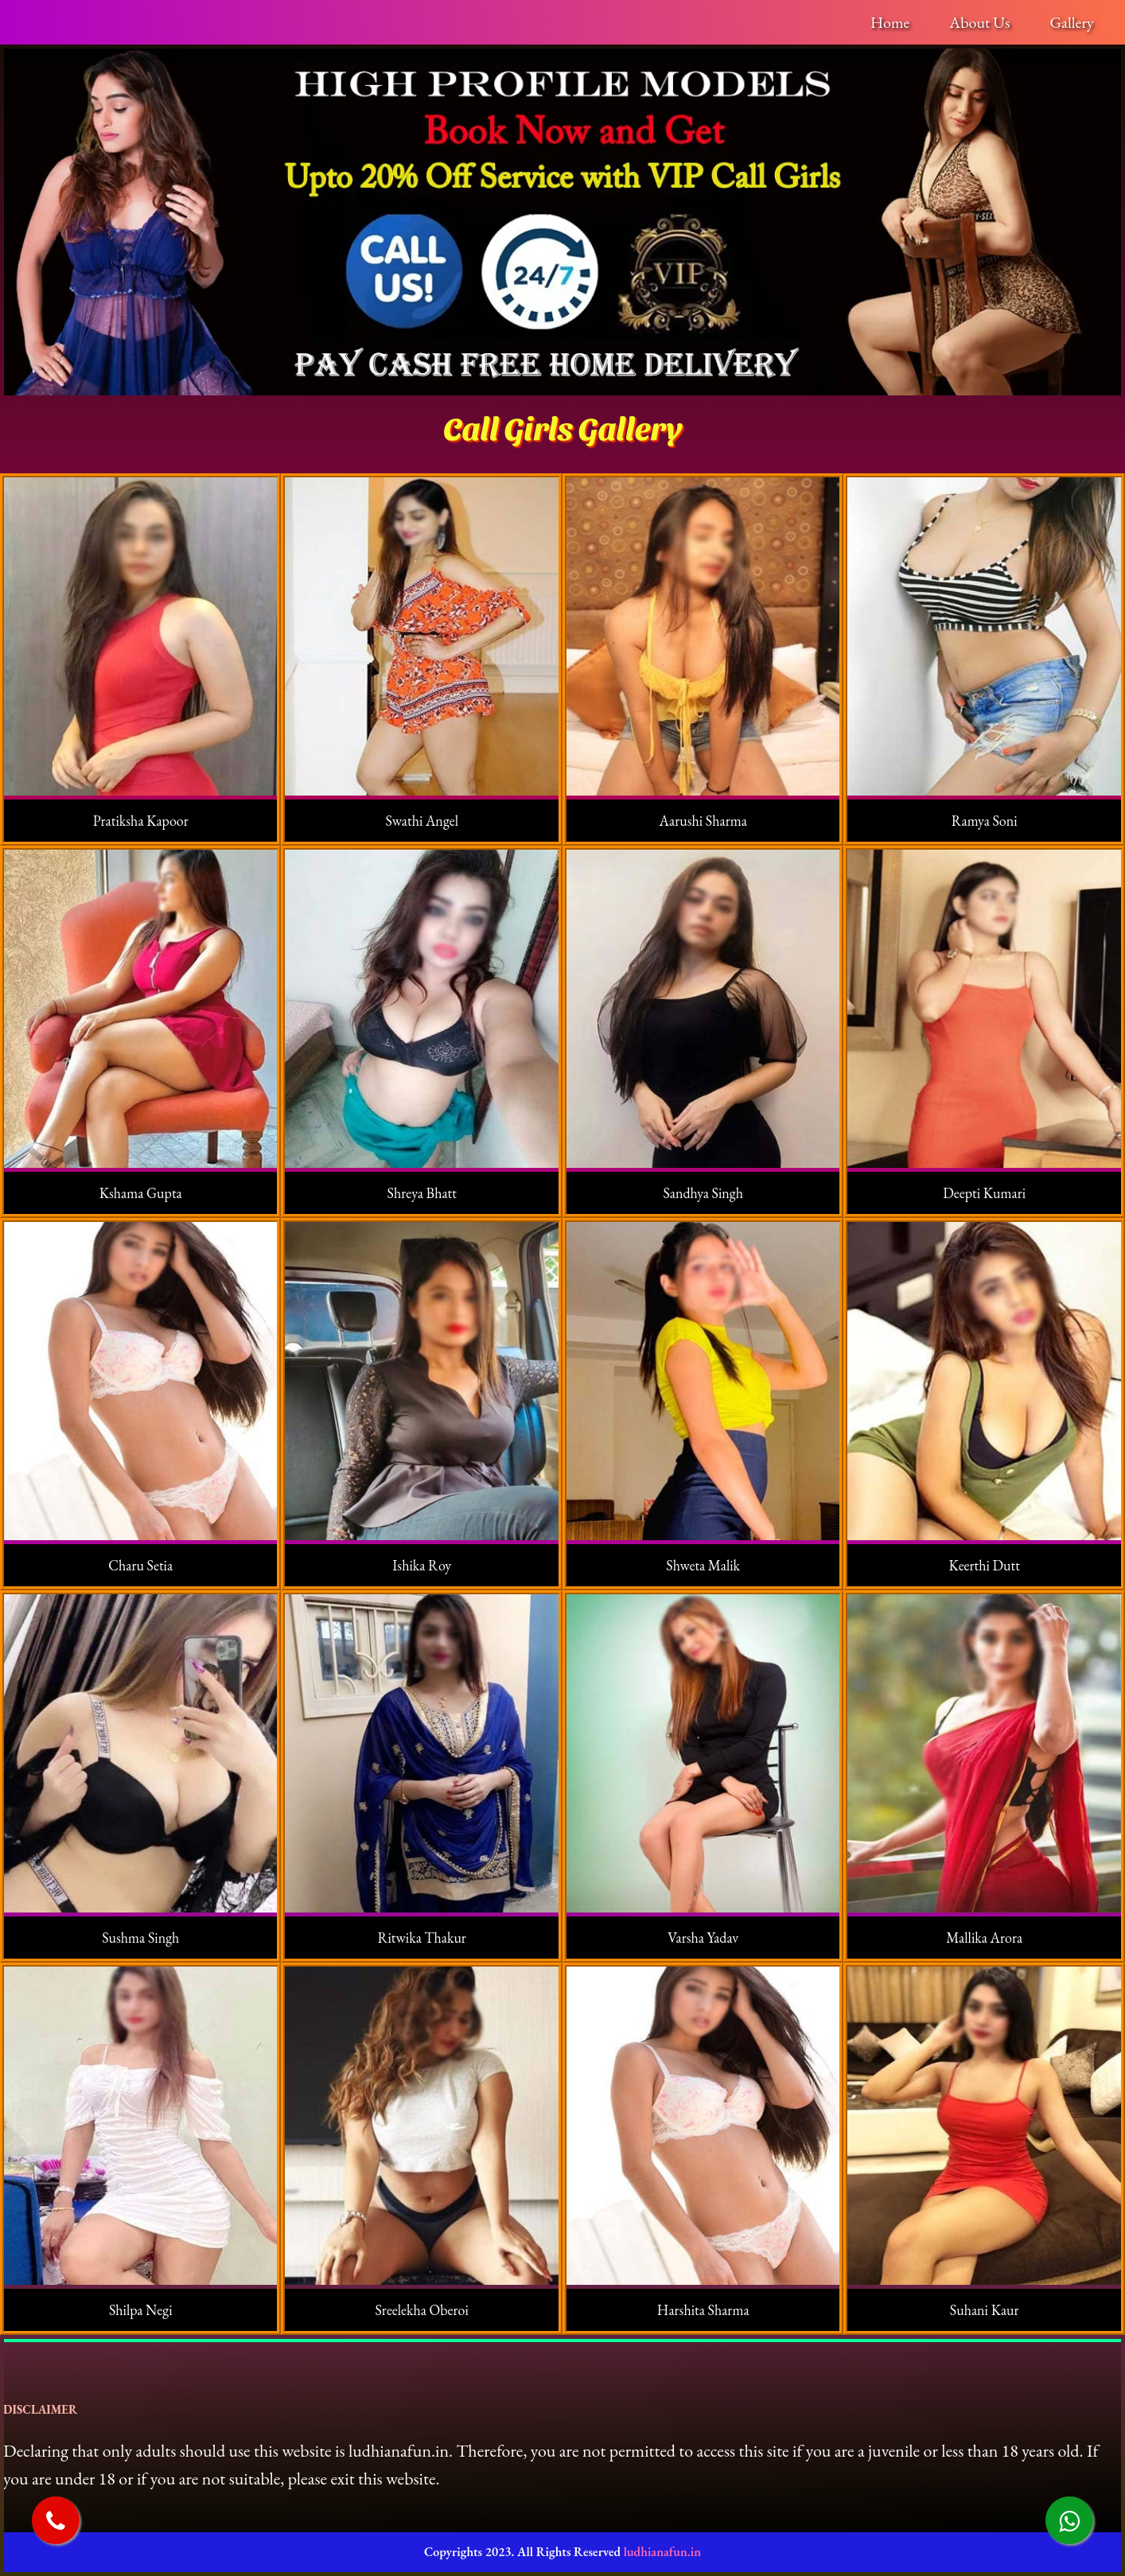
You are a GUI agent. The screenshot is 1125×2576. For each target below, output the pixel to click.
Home (889, 22)
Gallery (1071, 22)
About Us (979, 22)
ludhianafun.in (662, 2551)
